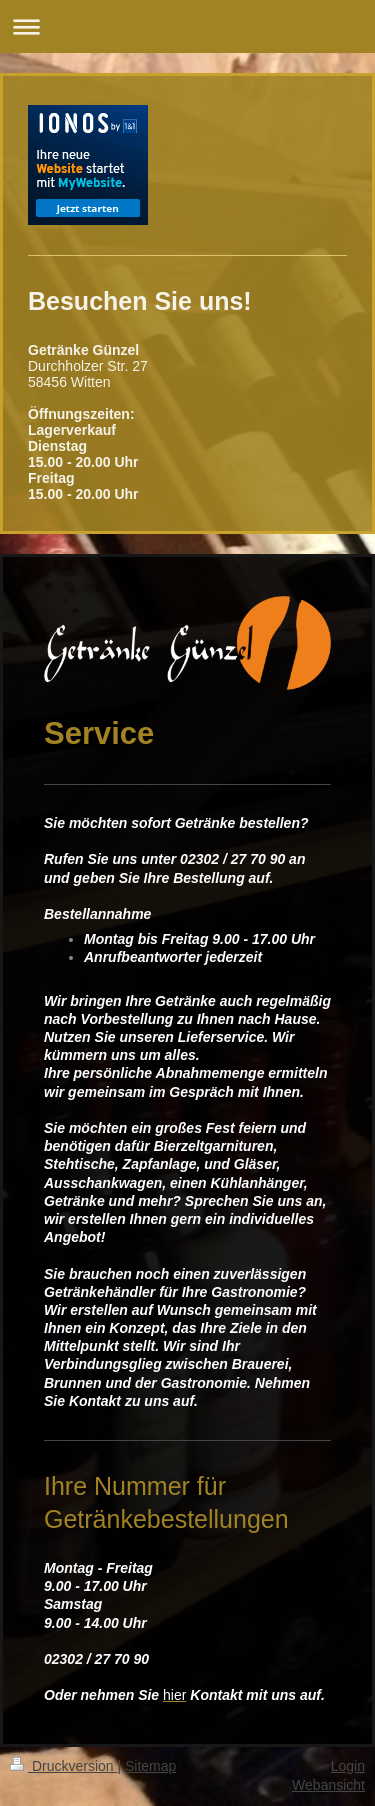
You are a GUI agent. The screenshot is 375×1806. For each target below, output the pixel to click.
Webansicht (328, 1785)
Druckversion (63, 1766)
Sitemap (150, 1766)
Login (348, 1766)
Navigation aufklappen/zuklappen (187, 26)
